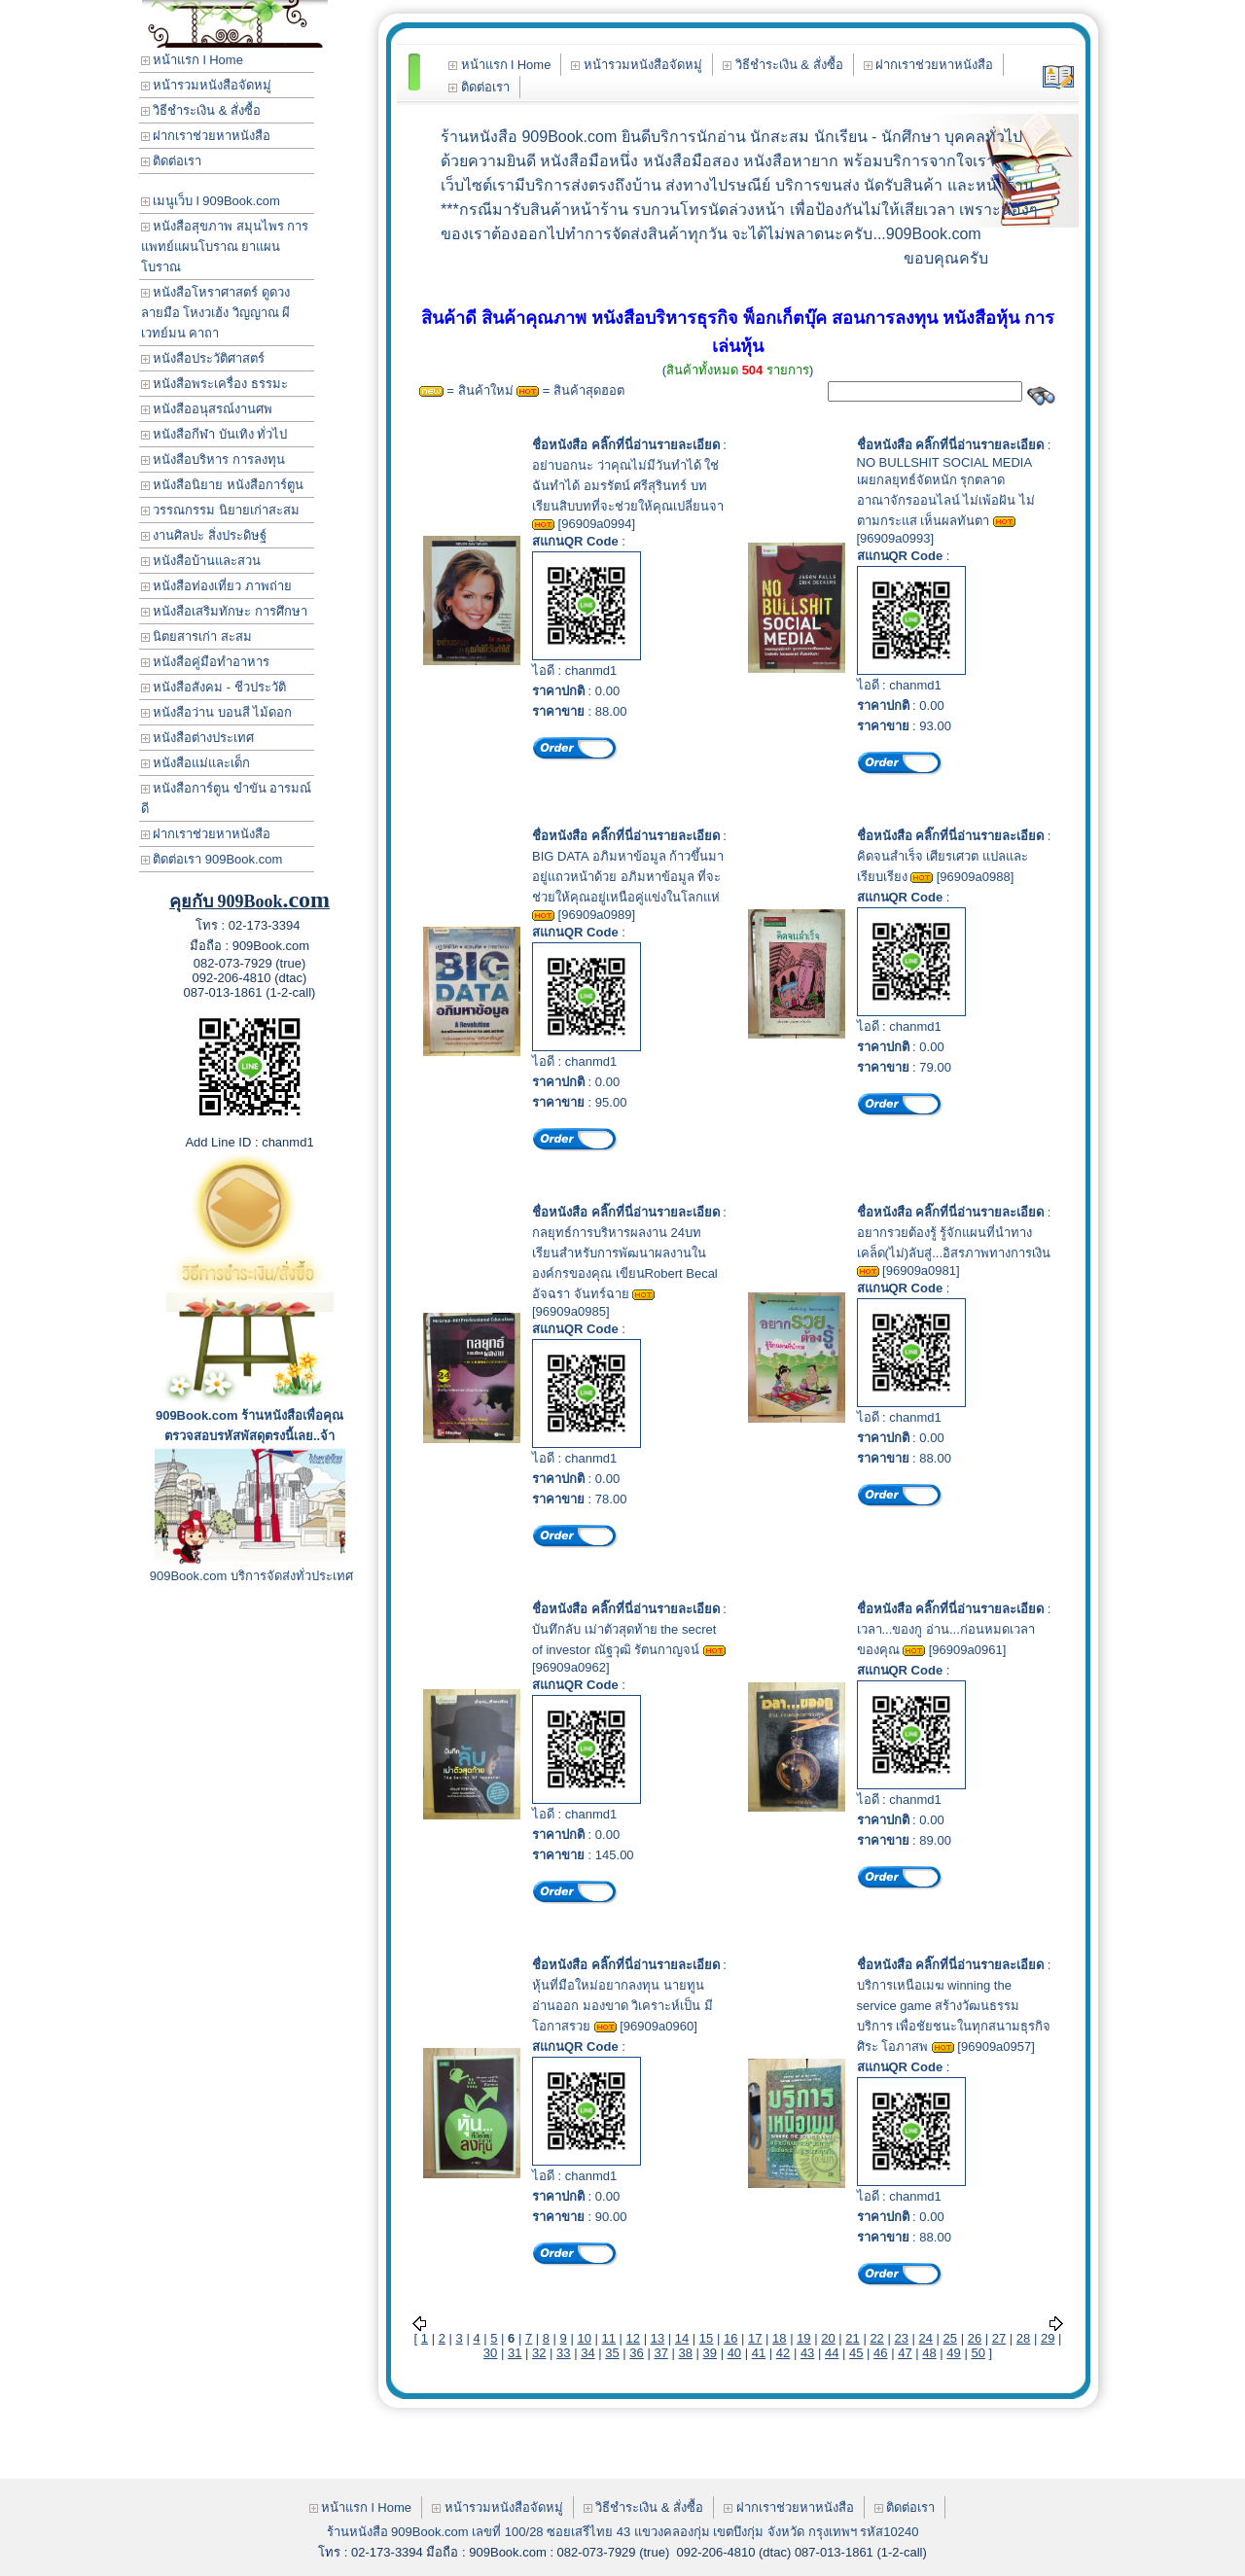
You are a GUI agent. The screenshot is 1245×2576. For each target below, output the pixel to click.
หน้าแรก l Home (192, 60)
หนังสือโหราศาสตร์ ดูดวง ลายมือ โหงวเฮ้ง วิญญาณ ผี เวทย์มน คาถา (216, 312)
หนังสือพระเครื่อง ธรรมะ (214, 383)
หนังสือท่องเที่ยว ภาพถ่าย (216, 586)
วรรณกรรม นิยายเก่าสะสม (220, 510)
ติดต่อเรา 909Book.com (212, 859)
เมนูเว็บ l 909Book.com (210, 201)
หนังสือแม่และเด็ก (196, 763)
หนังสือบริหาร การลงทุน (213, 459)
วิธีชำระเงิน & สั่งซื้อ (201, 110)
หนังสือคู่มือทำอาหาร (205, 661)
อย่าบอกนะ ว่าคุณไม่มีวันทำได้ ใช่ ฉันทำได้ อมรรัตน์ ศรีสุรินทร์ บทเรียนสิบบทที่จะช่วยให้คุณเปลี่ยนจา (628, 485)
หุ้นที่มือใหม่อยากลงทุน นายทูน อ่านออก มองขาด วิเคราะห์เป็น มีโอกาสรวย (622, 2005)
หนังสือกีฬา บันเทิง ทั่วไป (214, 434)
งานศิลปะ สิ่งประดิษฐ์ (204, 535)
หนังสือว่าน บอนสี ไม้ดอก (217, 712)
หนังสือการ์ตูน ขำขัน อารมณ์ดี (226, 798)
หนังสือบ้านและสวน (201, 560)
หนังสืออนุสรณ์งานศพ (207, 409)
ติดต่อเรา (171, 161)
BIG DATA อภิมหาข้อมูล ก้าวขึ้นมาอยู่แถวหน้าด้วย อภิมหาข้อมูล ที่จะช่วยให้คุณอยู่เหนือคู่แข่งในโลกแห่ (628, 876)
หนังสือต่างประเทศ (198, 737)
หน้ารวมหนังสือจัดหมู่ (206, 85)
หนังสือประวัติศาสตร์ (203, 358)
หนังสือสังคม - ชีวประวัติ (213, 687)
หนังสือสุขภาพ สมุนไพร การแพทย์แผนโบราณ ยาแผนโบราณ (225, 246)
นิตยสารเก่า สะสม (196, 636)
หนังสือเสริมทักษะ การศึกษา (224, 611)
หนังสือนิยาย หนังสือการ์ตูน (222, 484)
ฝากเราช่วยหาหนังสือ (206, 135)
